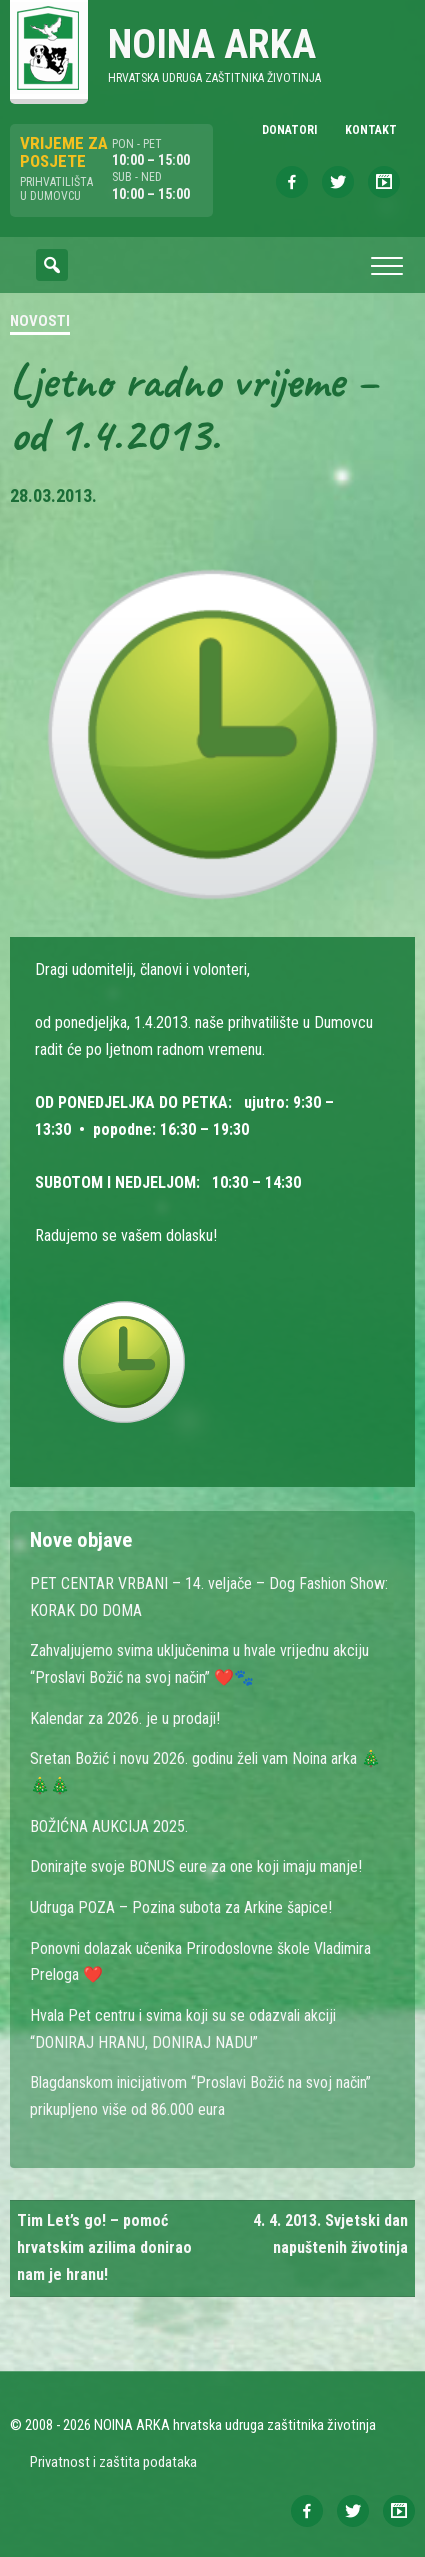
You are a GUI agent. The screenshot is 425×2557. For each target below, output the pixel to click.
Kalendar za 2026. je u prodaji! (125, 1718)
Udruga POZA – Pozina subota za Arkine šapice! (181, 1907)
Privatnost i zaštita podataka (113, 2462)
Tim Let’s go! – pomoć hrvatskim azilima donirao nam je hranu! (104, 2247)
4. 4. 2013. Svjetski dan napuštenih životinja (330, 2234)
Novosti (40, 321)
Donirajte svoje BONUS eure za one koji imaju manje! (196, 1866)
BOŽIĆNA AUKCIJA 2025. (109, 1826)
